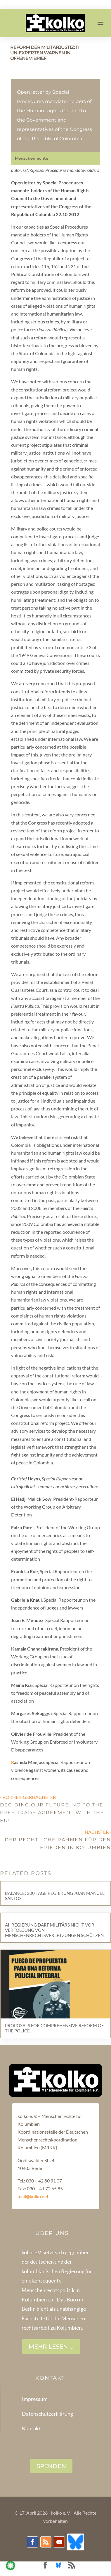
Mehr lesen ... (51, 2346)
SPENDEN (51, 2466)
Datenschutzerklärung (47, 2414)
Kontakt (31, 2428)
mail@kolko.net (33, 2196)
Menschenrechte (31, 158)
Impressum (35, 2399)
